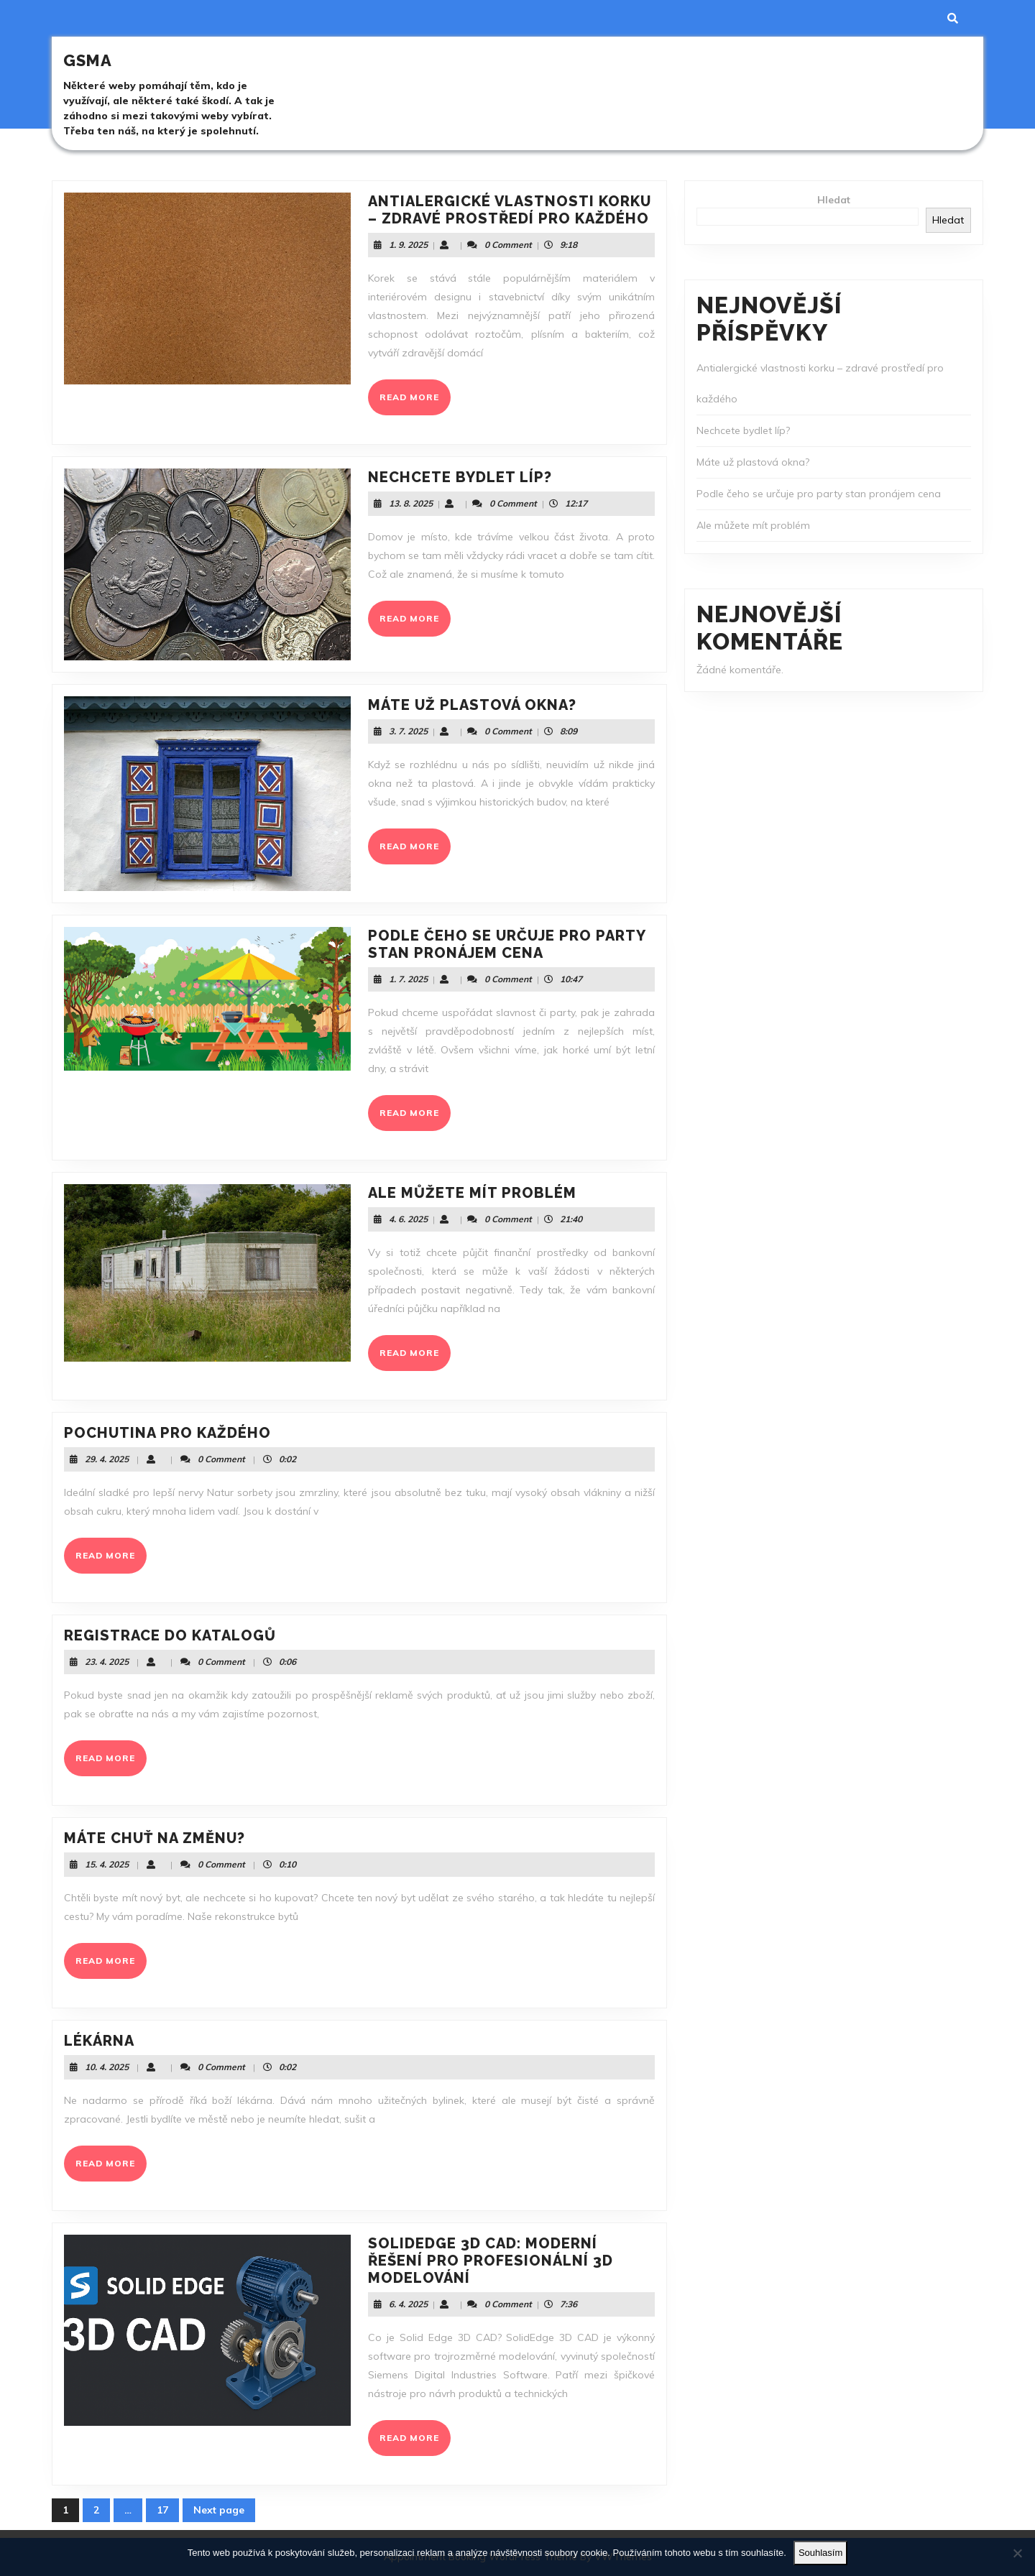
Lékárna (99, 2040)
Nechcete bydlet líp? (460, 477)
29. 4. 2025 (107, 1459)
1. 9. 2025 (408, 244)
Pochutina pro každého (167, 1432)
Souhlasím (820, 2552)
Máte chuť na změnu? (154, 1838)
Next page (218, 2509)
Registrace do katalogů (170, 1635)
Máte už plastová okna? (472, 705)
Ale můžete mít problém (472, 1192)
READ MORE (415, 402)
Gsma (87, 60)
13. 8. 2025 (411, 503)
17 (168, 2512)
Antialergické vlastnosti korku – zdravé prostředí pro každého (509, 210)
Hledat (833, 199)
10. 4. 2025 (107, 2067)
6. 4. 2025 (408, 2304)
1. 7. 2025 (408, 979)
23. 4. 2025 (107, 1661)
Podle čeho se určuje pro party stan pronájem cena (506, 944)
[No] (1017, 2553)
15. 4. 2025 (107, 1864)
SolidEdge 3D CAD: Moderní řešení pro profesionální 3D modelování (490, 2260)
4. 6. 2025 (408, 1219)
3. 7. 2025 (408, 731)
